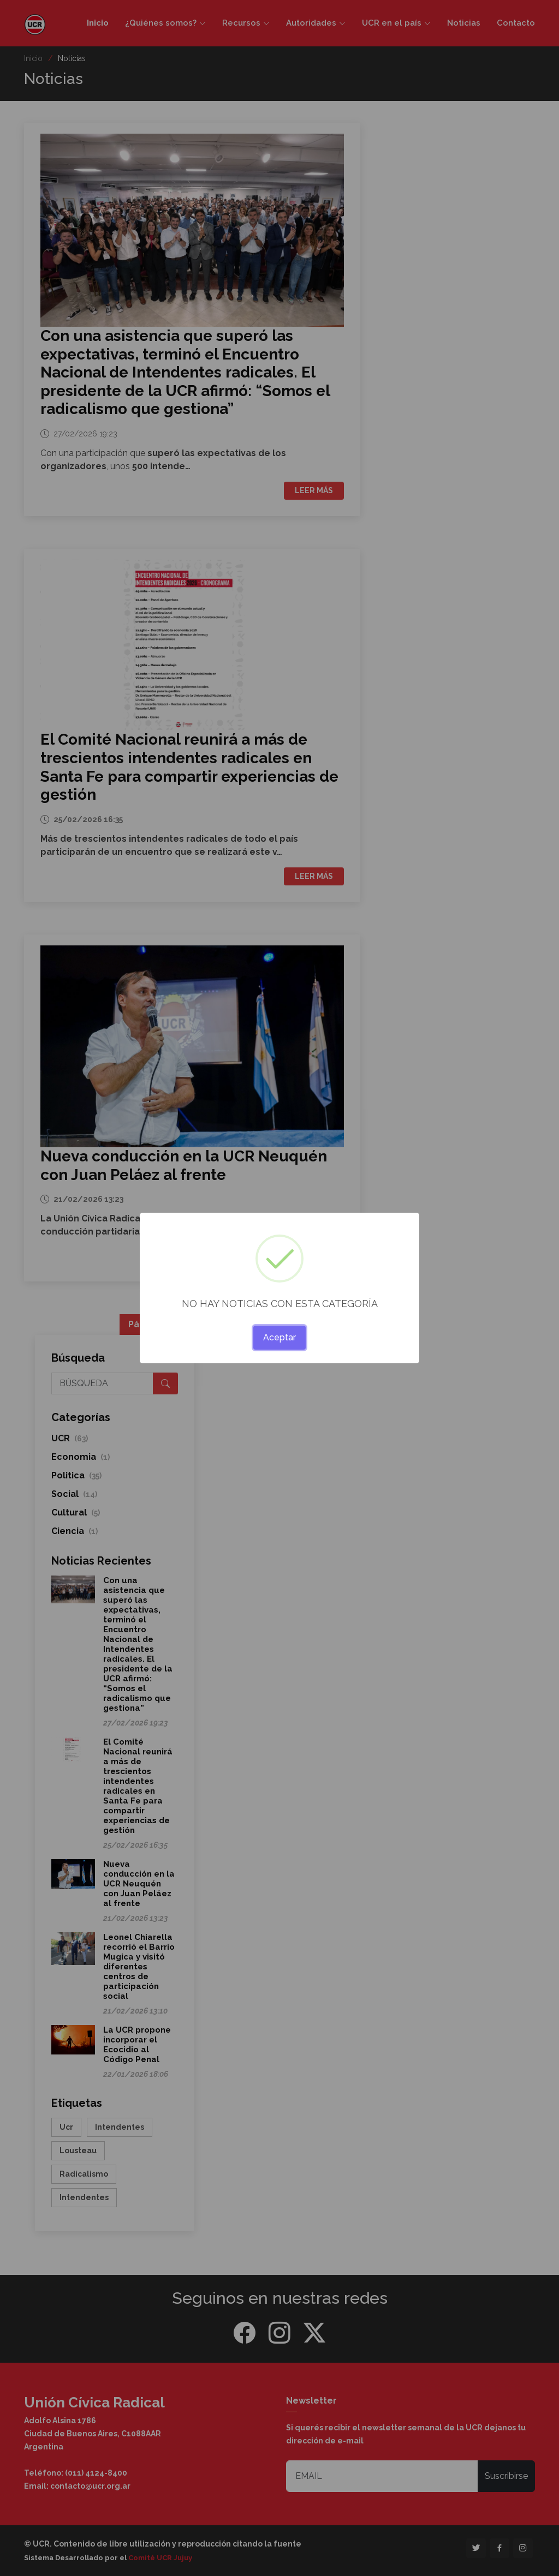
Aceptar (279, 1337)
